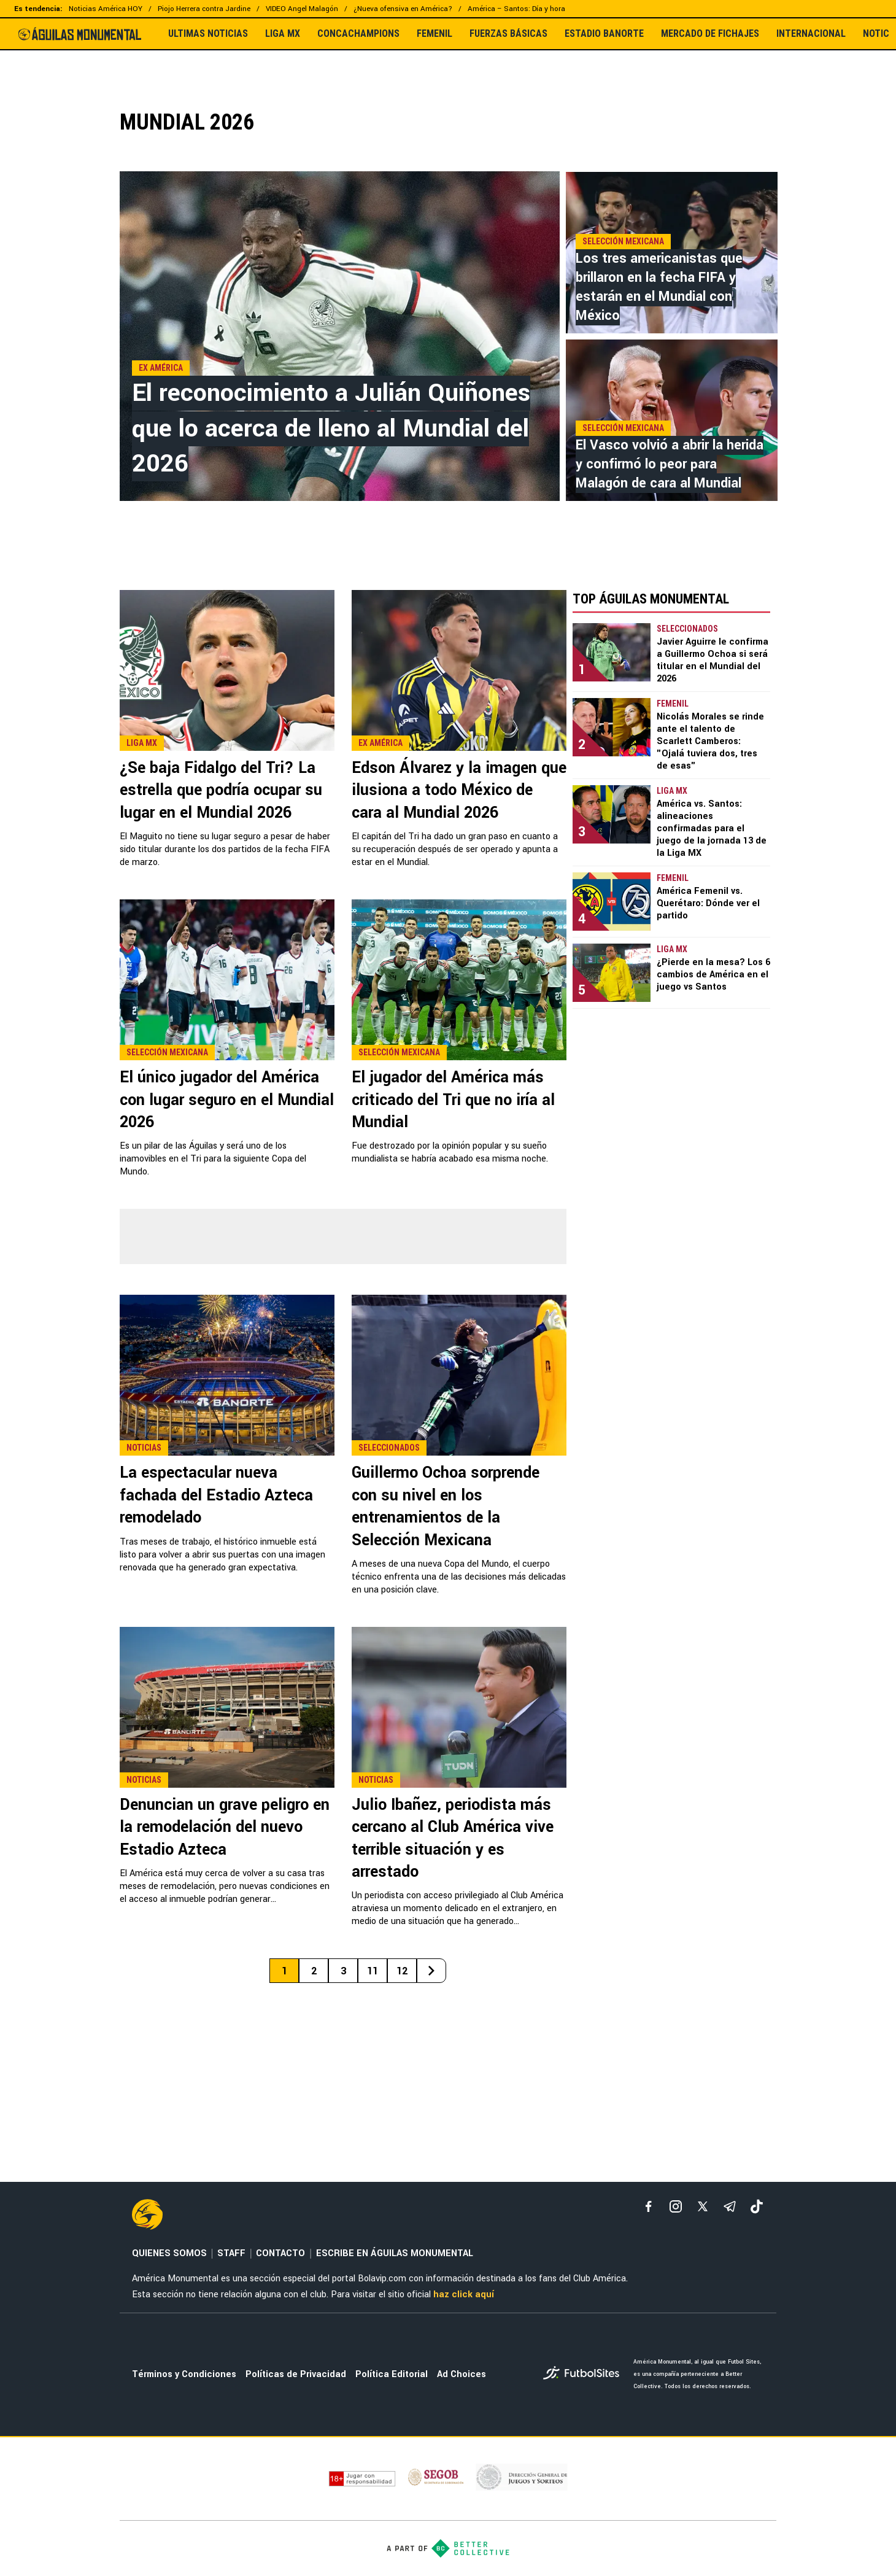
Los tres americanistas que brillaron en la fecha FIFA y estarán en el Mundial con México (659, 287)
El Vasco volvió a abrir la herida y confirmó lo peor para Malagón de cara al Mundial (669, 464)
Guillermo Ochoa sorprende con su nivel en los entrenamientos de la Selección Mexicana (445, 1506)
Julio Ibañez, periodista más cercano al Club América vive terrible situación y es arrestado (453, 1838)
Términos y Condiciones (184, 2374)
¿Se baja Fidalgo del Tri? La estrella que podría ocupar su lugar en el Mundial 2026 (221, 790)
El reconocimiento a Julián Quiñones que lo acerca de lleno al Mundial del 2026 (331, 428)
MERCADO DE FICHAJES (710, 33)
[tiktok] (756, 2206)
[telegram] (729, 2206)
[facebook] (648, 2206)
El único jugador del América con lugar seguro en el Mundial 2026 (227, 1099)
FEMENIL (434, 33)
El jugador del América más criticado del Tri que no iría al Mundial (453, 1099)
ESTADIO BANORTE (604, 33)
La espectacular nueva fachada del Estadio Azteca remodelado (216, 1495)
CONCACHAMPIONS (358, 33)
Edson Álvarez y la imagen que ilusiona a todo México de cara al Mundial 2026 (459, 790)
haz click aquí (463, 2294)
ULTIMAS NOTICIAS (208, 33)
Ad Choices (461, 2374)
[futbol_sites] (583, 2374)
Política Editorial (391, 2374)
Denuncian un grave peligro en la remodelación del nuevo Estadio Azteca (225, 1827)
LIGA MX (282, 33)
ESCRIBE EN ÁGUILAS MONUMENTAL (394, 2253)
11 (372, 1971)
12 (401, 1971)
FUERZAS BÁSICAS (508, 33)
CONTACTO (280, 2253)
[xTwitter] (702, 2206)
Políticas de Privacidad (295, 2374)
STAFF (231, 2253)
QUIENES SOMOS (169, 2253)
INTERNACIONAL (811, 33)
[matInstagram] (675, 2206)
